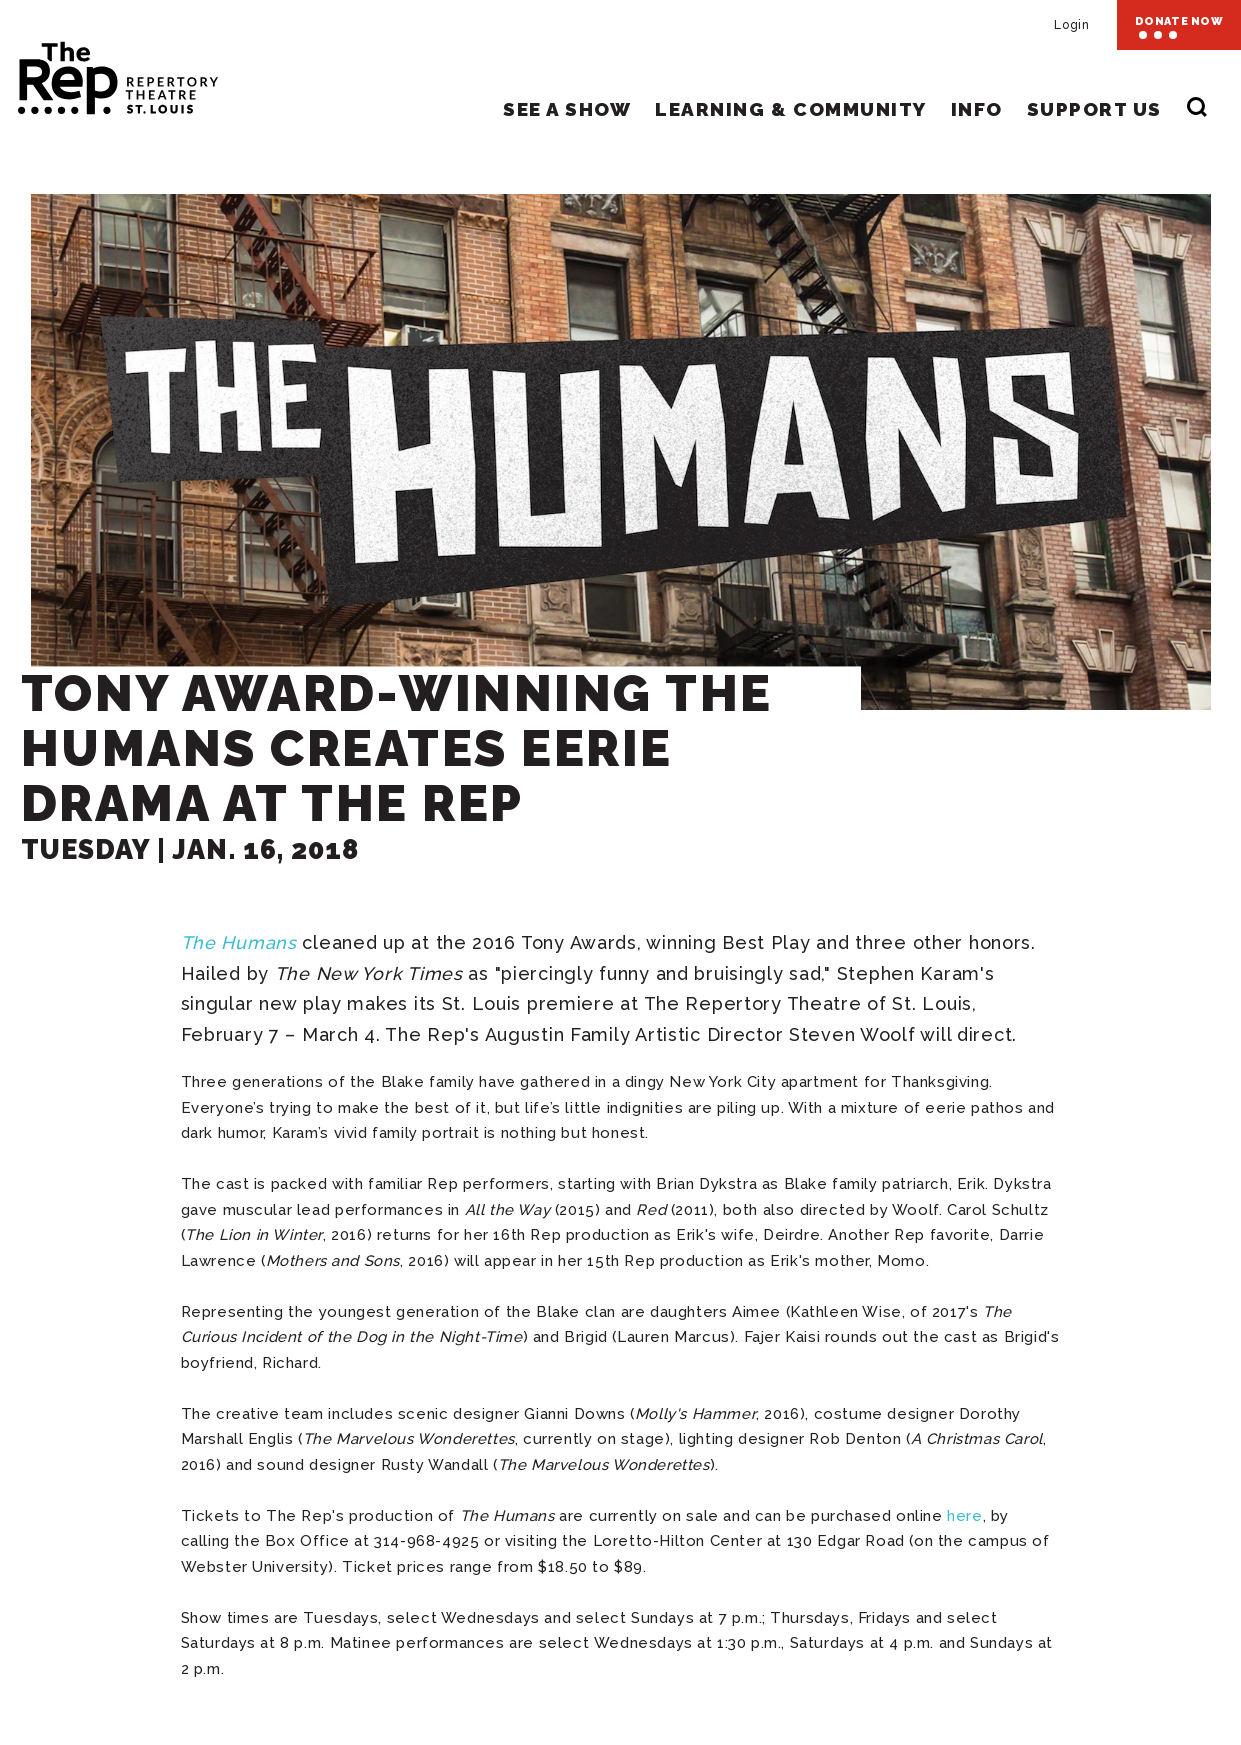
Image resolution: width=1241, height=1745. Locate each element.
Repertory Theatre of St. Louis (100, 72)
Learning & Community (790, 109)
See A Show (567, 109)
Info (977, 109)
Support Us (1094, 109)
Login (1071, 25)
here (964, 1516)
